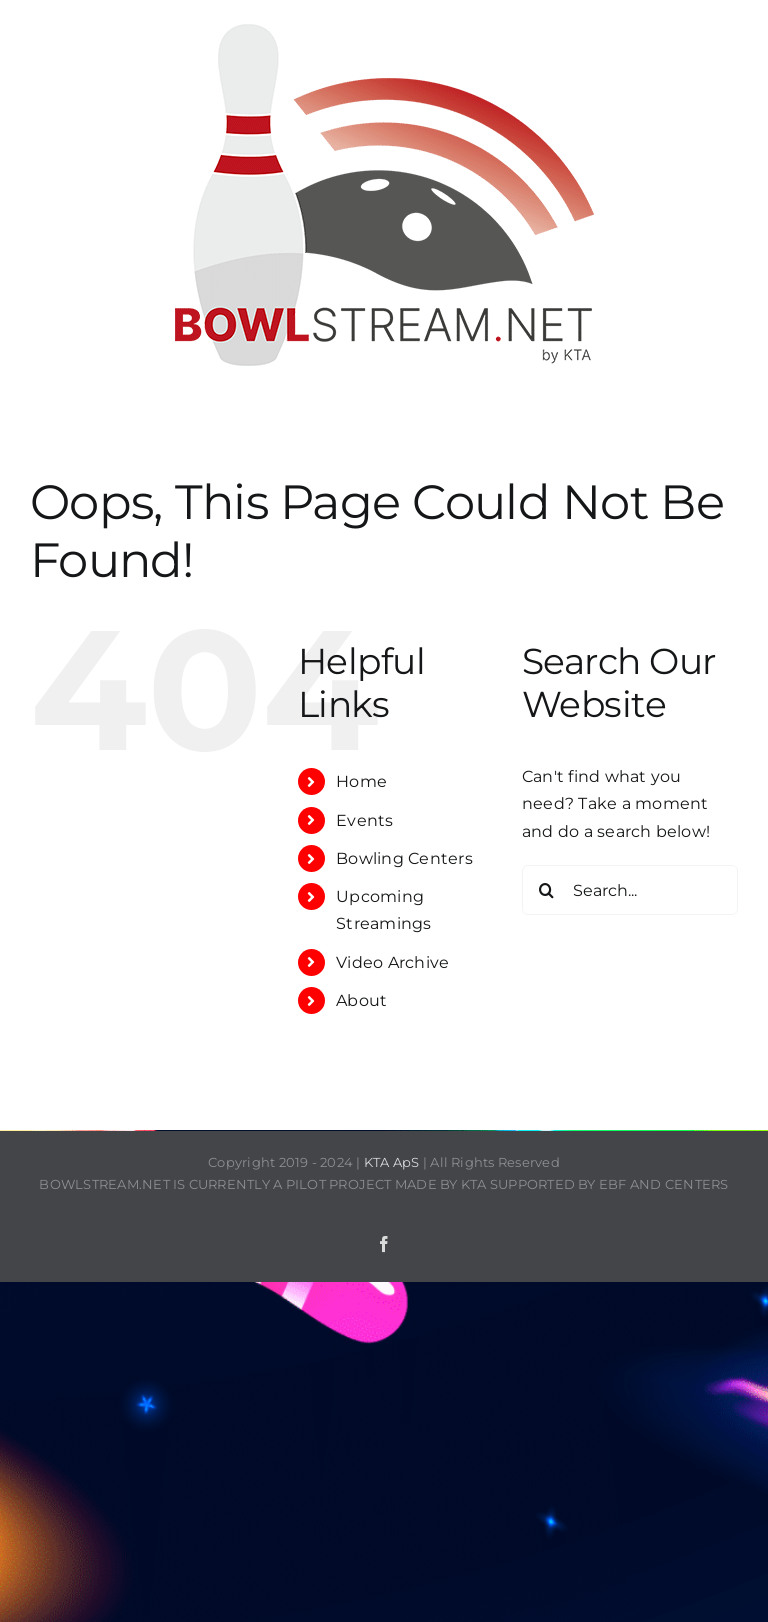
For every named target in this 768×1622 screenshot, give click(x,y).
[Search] (547, 890)
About (361, 1000)
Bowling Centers (404, 858)
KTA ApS (392, 1162)
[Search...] (630, 890)
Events (364, 820)
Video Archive (392, 962)
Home (361, 781)
